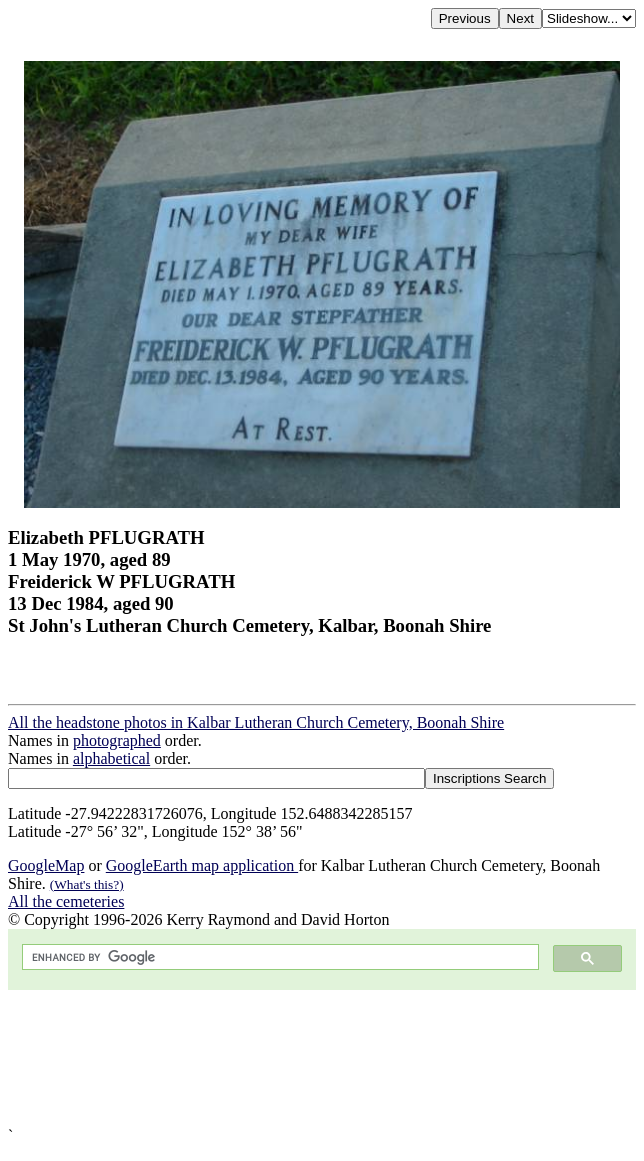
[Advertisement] (322, 1058)
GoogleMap (46, 865)
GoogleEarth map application (202, 865)
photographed (117, 740)
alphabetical (111, 758)
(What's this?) (87, 884)
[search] (278, 957)
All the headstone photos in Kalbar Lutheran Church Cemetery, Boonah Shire (256, 722)
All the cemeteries (66, 901)
